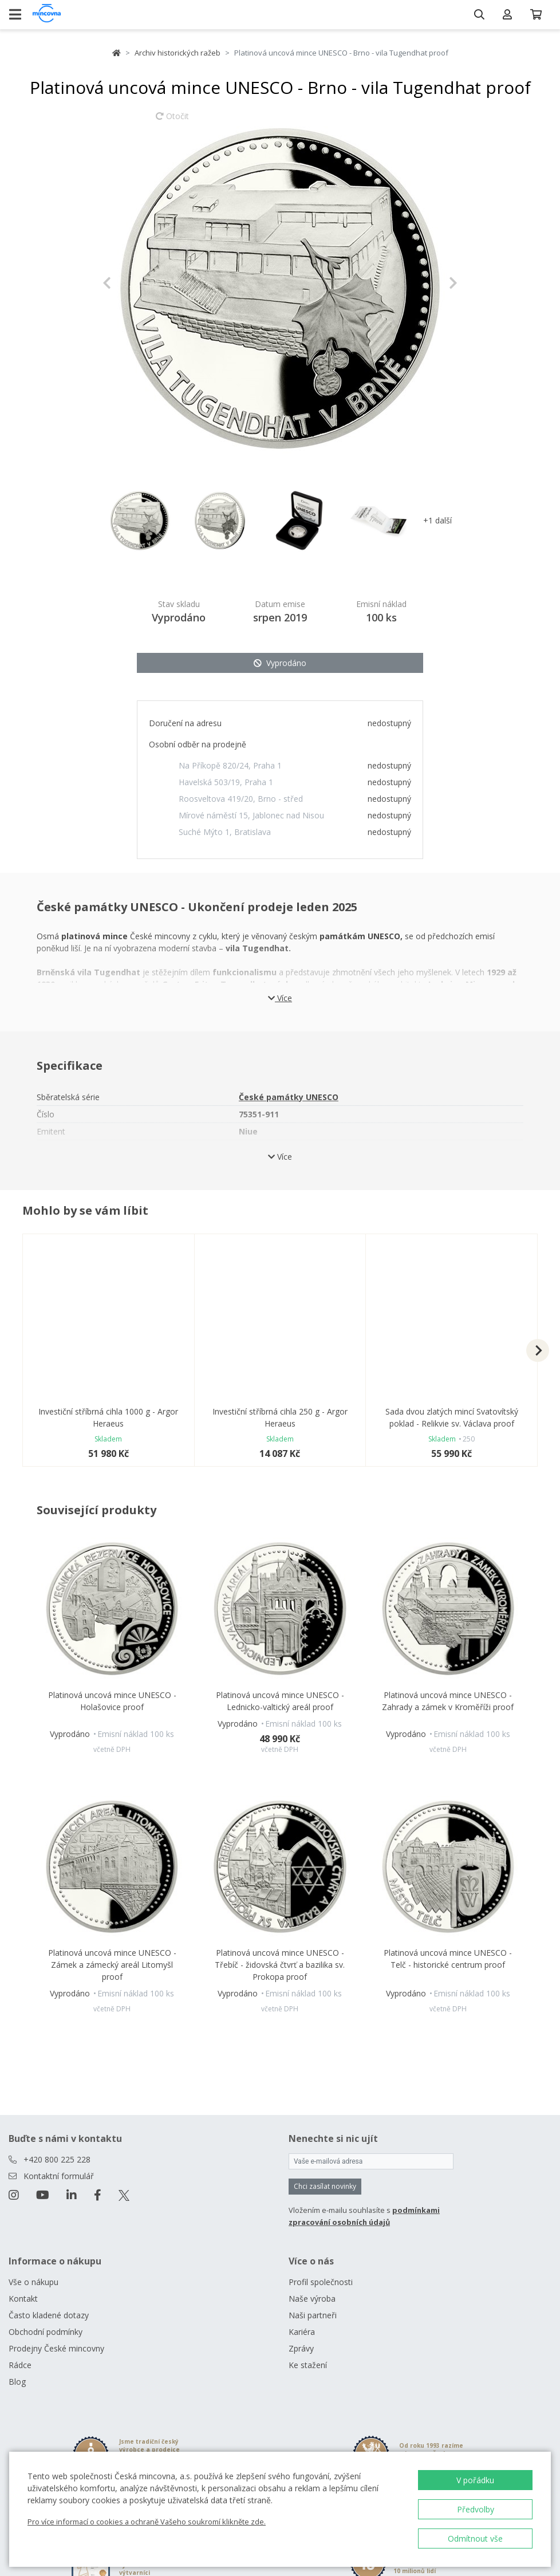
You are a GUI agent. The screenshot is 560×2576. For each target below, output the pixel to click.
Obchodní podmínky (45, 2331)
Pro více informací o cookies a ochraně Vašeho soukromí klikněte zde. (146, 2521)
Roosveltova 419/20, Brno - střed (241, 798)
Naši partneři (313, 2315)
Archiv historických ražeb (177, 53)
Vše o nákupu (33, 2281)
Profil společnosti (321, 2281)
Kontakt (23, 2298)
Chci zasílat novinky (325, 2186)
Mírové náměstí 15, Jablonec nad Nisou (251, 815)
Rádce (20, 2365)
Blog (17, 2381)
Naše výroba (312, 2298)
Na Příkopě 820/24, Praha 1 (230, 765)
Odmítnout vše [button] (475, 2538)
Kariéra (302, 2331)
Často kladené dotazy (49, 2315)
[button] (129, 283)
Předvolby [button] (475, 2509)
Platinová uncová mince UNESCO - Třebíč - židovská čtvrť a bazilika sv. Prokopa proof (280, 1964)
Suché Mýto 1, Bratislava (225, 831)
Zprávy (301, 2348)
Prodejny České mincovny (56, 2348)
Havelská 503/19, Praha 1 (226, 782)
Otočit (172, 121)
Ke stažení (308, 2365)
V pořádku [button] (475, 2480)
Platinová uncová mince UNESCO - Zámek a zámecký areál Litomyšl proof (112, 1964)
